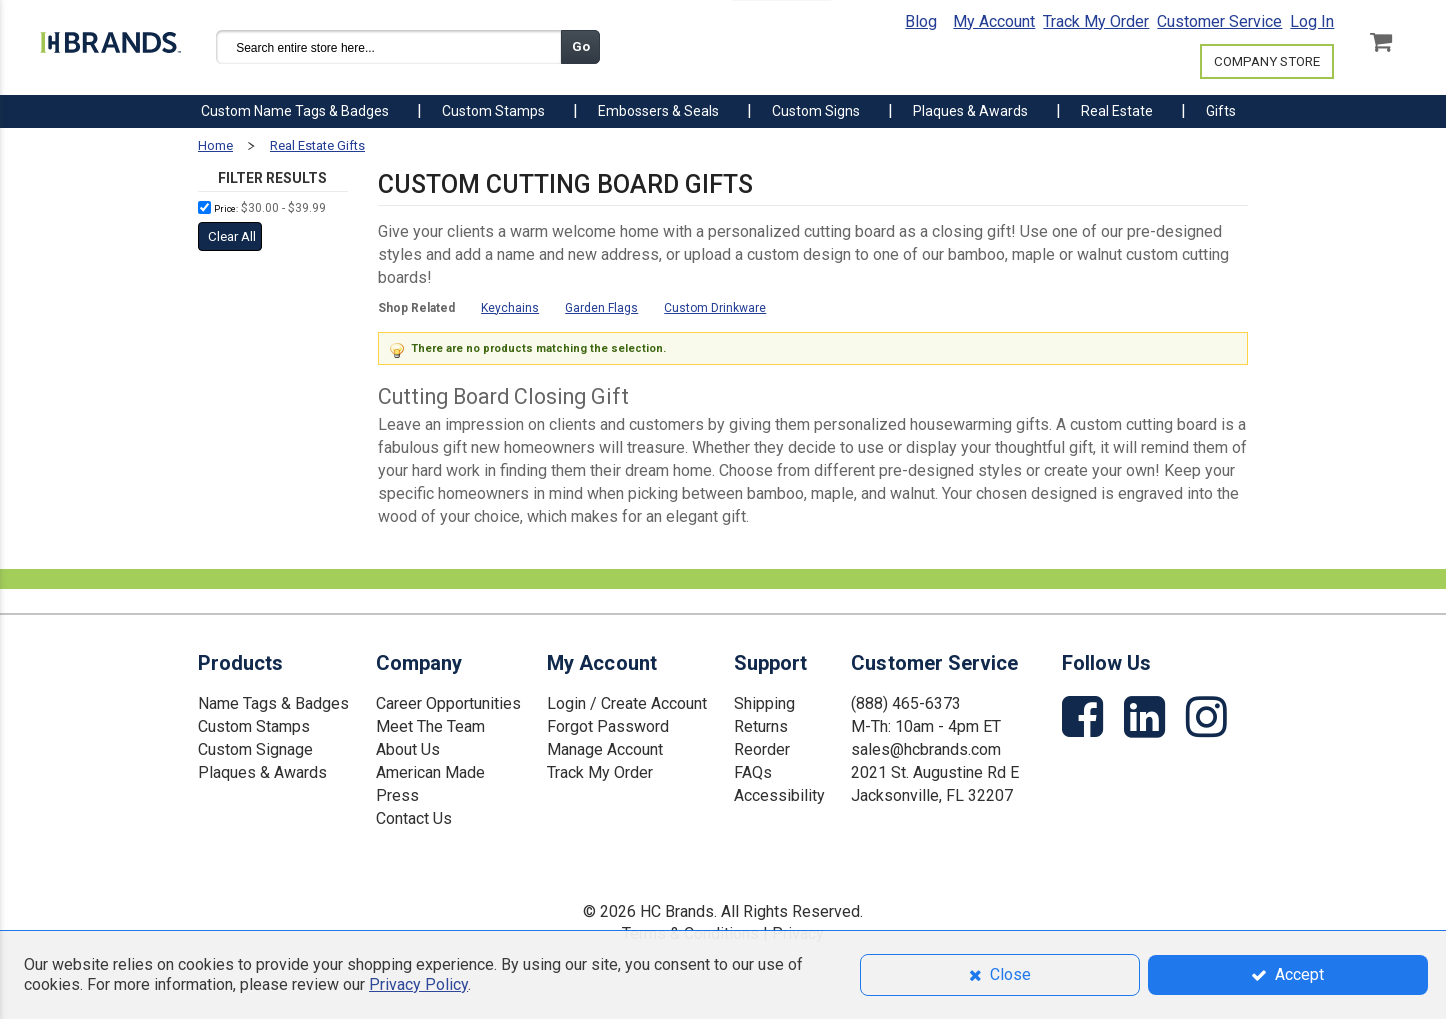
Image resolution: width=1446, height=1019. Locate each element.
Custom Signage (255, 749)
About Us (408, 749)
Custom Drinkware (715, 308)
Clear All (232, 236)
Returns (761, 726)
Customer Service (1219, 21)
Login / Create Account (627, 703)
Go (581, 46)
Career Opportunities (448, 703)
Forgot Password (608, 726)
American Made (430, 772)
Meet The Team (430, 726)
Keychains (510, 308)
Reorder (762, 749)
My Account (994, 21)
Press (397, 795)
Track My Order (1096, 21)
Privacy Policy (418, 984)
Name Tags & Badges (273, 703)
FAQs (753, 772)
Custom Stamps (254, 726)
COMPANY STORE (1267, 61)
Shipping (764, 703)
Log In (1312, 21)
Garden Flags (601, 308)
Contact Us (414, 818)
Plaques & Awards (262, 772)
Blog (921, 21)
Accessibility (779, 795)
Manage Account (605, 749)
